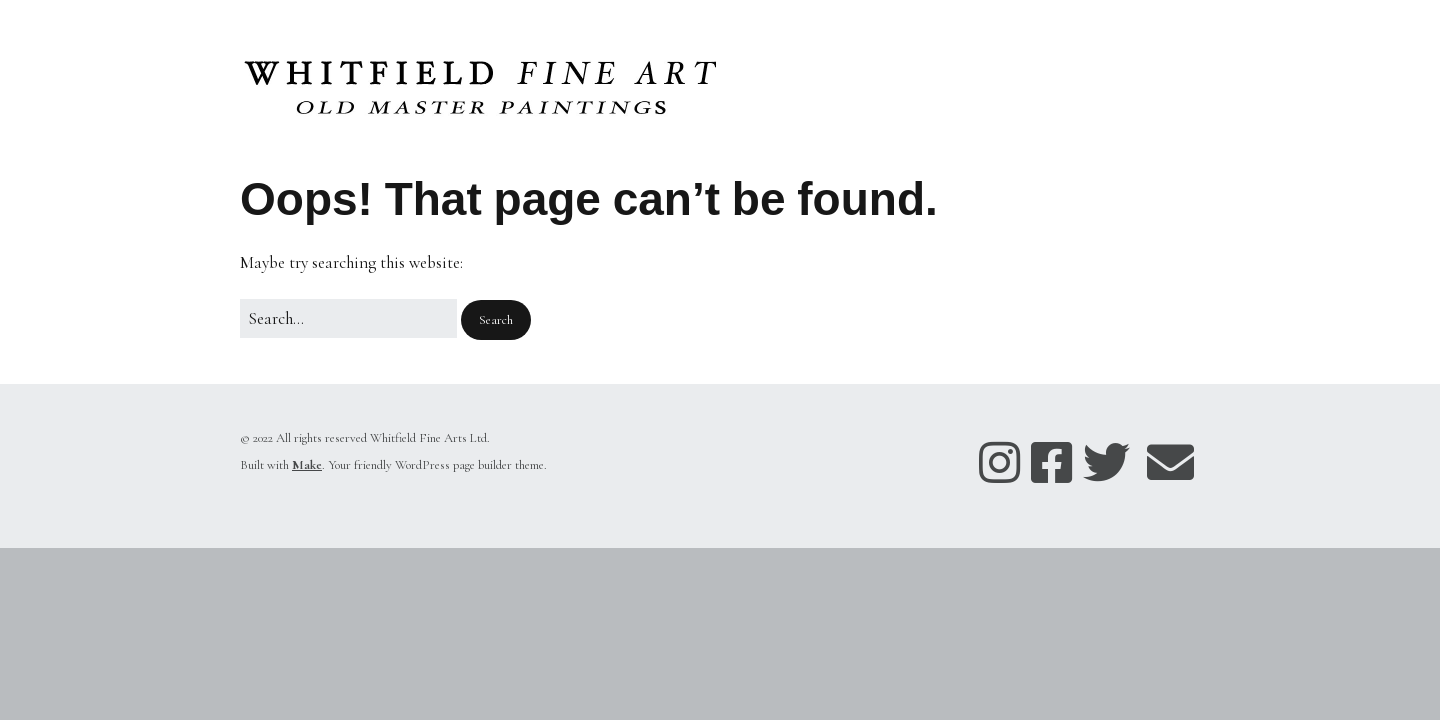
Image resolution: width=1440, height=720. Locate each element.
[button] (496, 320)
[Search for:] (348, 318)
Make (307, 465)
